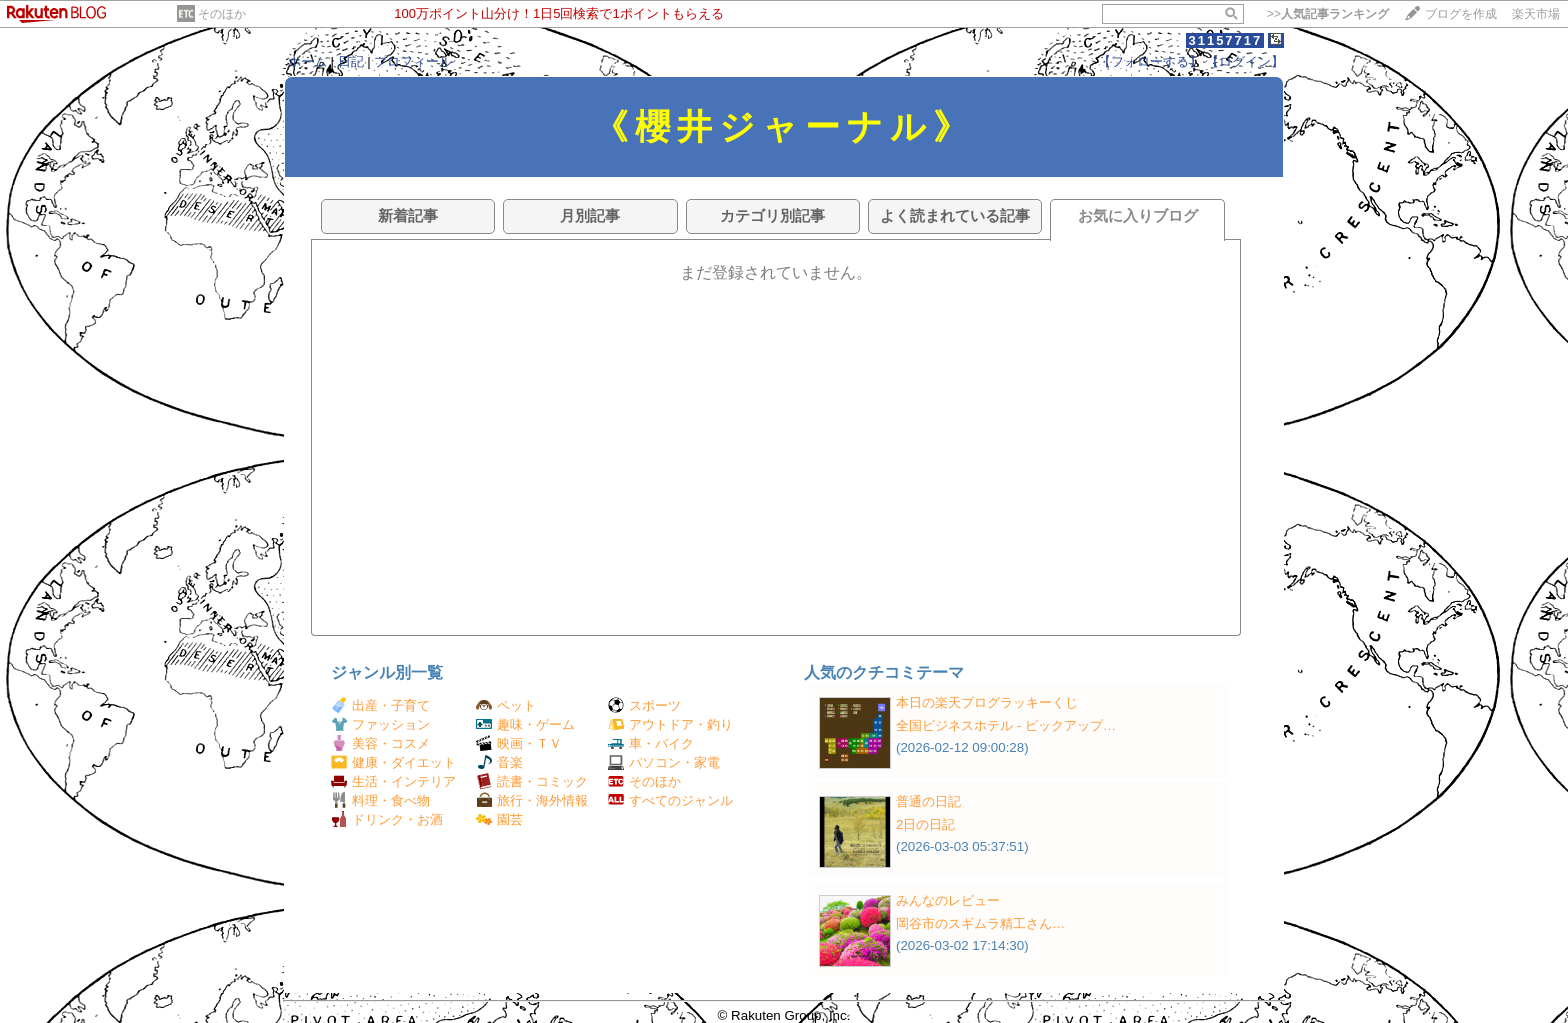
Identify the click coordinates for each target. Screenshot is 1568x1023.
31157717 (1225, 40)
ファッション (380, 724)
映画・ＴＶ (519, 743)
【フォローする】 (1150, 61)
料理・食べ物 (380, 800)
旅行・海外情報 (532, 800)
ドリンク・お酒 (387, 819)
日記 (351, 61)
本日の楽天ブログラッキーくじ (987, 702)
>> (1328, 14)
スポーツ (644, 705)
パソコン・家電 (664, 762)
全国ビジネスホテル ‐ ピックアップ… (1006, 725)
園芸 (499, 819)
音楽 (499, 762)
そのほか (222, 14)
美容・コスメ (380, 743)
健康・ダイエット (393, 762)
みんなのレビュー (948, 900)
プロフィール (413, 61)
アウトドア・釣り (670, 724)
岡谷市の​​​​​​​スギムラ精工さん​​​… (980, 923)
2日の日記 (925, 824)
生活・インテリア (393, 781)
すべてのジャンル (670, 800)
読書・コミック (532, 781)
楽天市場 (1536, 14)
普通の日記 (928, 801)
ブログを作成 (1461, 14)
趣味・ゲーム (525, 724)
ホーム (307, 61)
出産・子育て (380, 705)
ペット (506, 705)
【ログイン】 (1245, 61)
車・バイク (651, 743)
